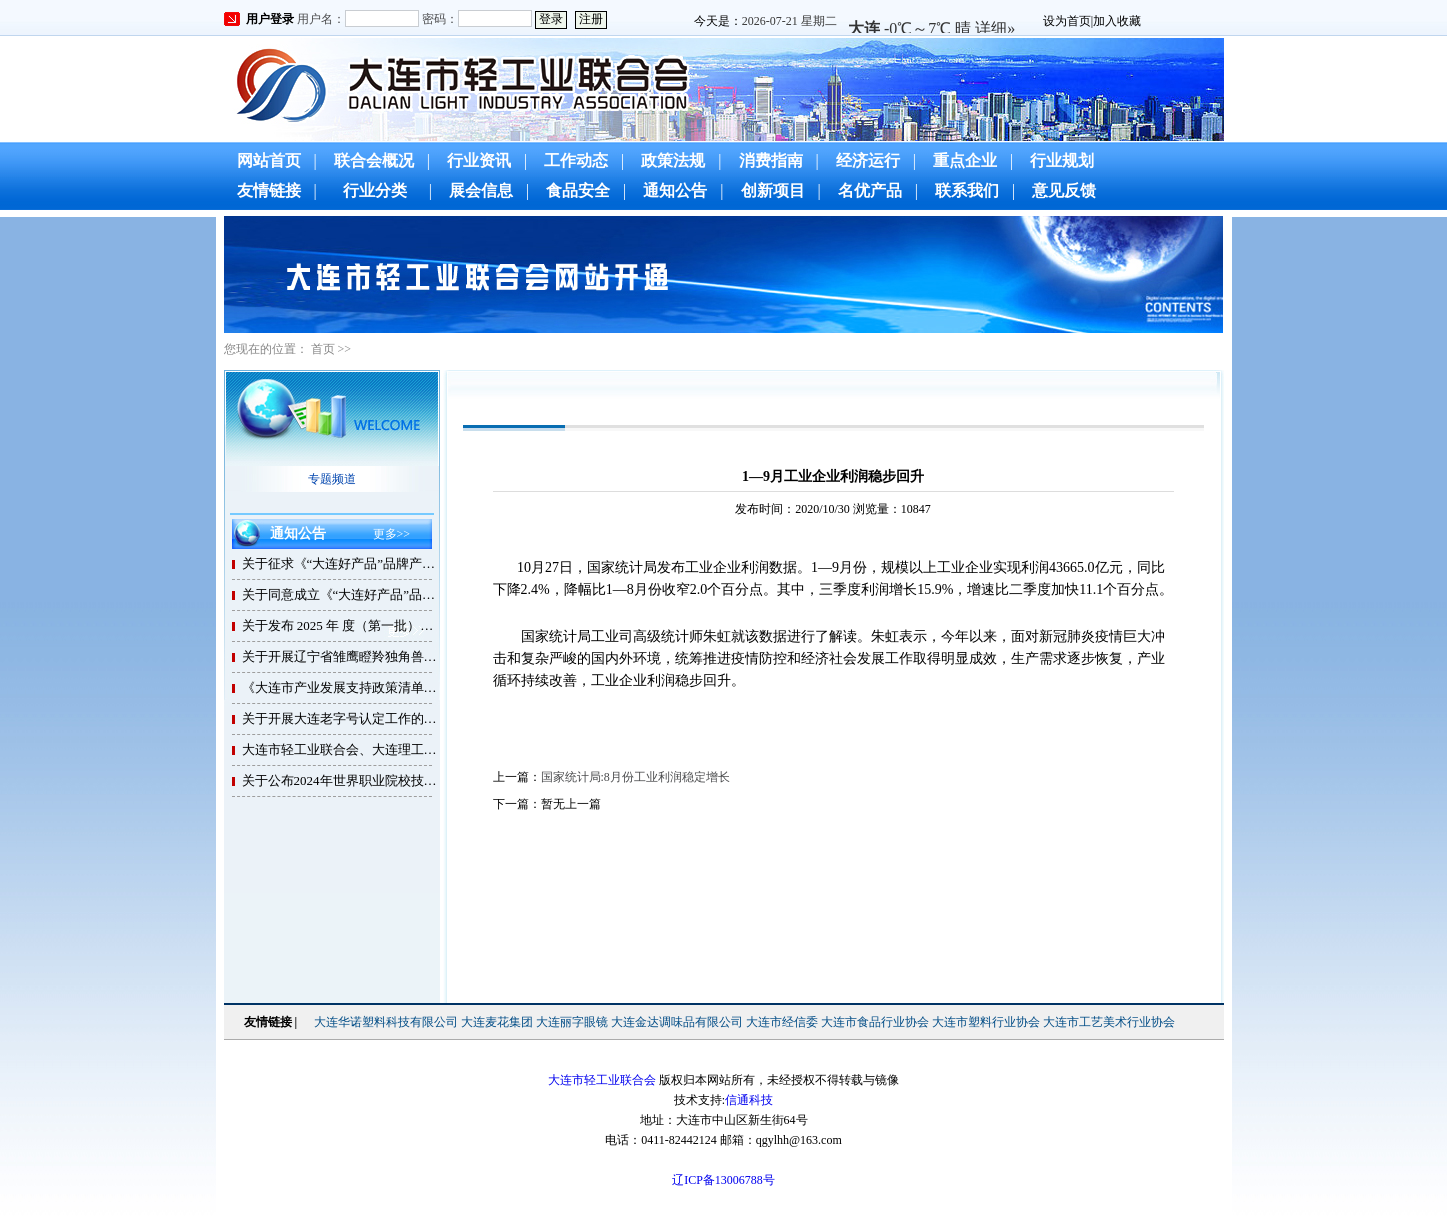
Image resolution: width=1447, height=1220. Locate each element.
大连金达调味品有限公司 (677, 1022)
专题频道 (332, 479)
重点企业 (965, 160)
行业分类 (375, 190)
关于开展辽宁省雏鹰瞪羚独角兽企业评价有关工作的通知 (342, 656)
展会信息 (481, 190)
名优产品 (870, 190)
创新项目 (773, 190)
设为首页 (1067, 21)
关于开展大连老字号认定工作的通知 (342, 718)
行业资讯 (479, 160)
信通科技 (749, 1100)
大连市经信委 (782, 1022)
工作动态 (576, 160)
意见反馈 (1064, 190)
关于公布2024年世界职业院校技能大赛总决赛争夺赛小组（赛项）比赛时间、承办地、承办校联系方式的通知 (342, 780)
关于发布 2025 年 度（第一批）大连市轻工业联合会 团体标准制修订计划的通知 (342, 625)
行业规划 (1062, 160)
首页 (323, 349)
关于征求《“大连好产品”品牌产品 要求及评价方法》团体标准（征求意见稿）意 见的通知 (342, 563)
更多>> (392, 534)
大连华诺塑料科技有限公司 (386, 1022)
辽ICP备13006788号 (723, 1180)
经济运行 (868, 160)
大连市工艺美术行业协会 (1109, 1022)
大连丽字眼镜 (572, 1022)
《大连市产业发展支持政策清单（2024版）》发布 (342, 687)
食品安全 (578, 190)
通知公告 (675, 190)
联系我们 (967, 190)
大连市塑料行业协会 (986, 1022)
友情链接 (269, 190)
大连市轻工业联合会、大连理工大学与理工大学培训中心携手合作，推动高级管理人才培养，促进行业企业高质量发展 (342, 749)
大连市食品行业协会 (875, 1022)
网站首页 (269, 160)
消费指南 (771, 160)
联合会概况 (374, 160)
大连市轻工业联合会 (602, 1080)
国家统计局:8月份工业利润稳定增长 (635, 777)
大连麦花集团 (497, 1022)
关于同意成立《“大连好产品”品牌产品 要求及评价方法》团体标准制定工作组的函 (342, 594)
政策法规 (673, 160)
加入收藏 (1117, 21)
